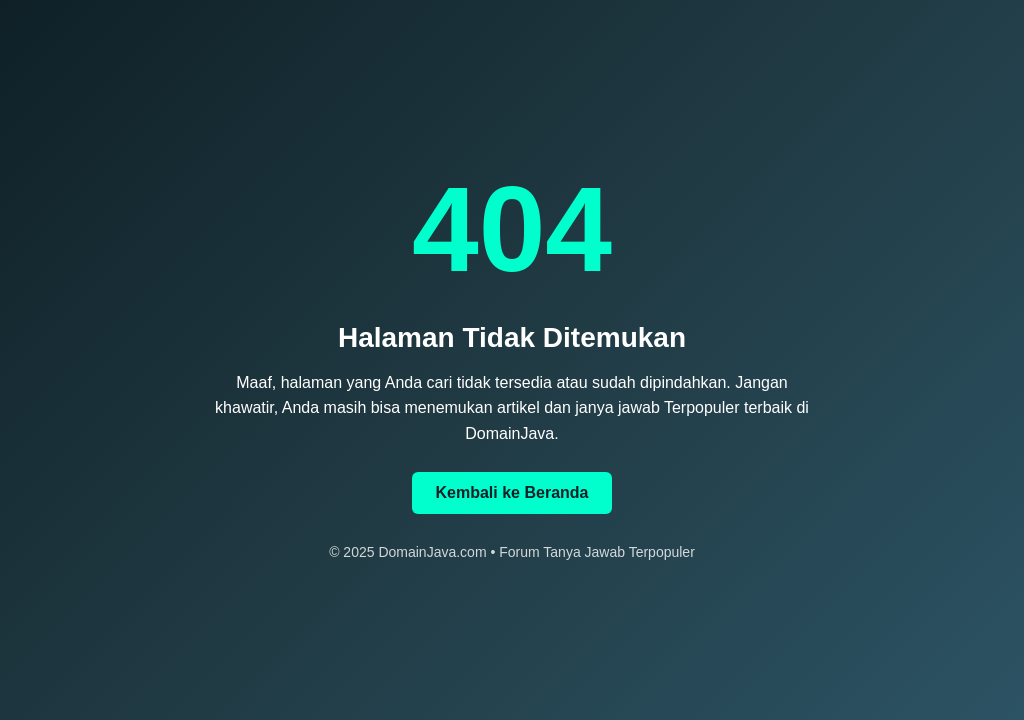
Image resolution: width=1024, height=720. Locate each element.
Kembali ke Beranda (512, 492)
